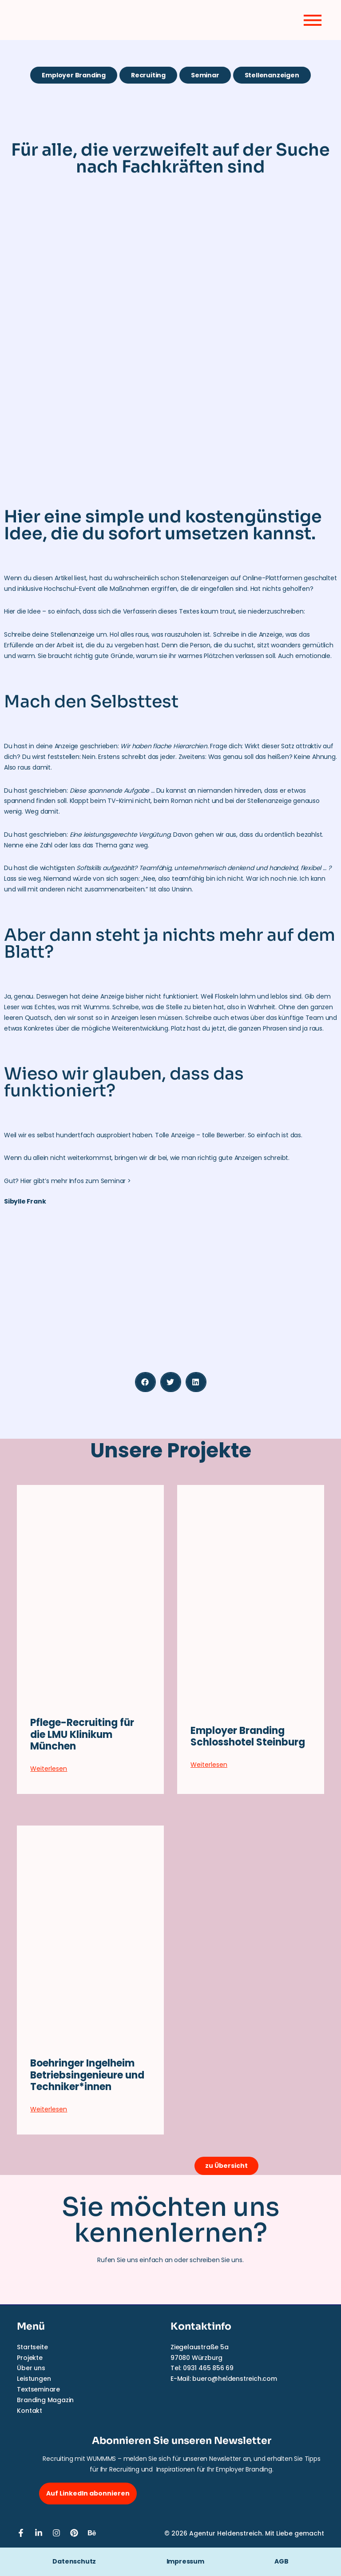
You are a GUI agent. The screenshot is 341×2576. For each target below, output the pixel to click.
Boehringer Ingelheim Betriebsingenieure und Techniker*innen (87, 2075)
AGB (281, 2561)
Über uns (31, 2367)
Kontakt (29, 2410)
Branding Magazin (45, 2399)
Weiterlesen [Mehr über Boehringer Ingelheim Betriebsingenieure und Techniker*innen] (48, 2109)
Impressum (197, 2561)
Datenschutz (74, 2561)
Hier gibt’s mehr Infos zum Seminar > (75, 1180)
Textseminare (38, 2389)
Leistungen (34, 2378)
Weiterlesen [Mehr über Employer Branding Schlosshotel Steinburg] (208, 1764)
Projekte (29, 2357)
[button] (145, 1382)
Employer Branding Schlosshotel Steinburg (247, 1736)
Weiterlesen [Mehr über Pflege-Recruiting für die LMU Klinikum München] (48, 1768)
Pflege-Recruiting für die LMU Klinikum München (82, 1734)
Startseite (32, 2347)
